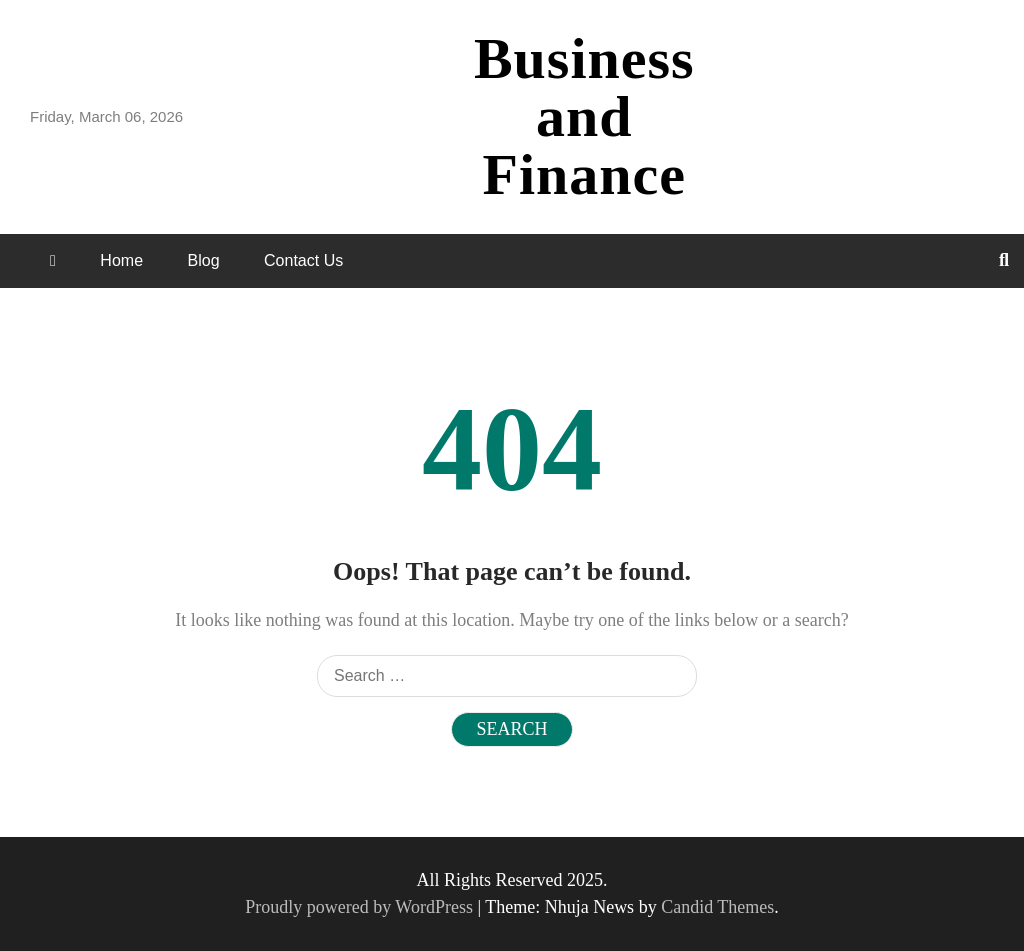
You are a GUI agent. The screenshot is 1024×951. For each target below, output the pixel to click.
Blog (204, 260)
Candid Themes (717, 907)
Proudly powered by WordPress (361, 907)
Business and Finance (584, 116)
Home (121, 260)
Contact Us (303, 260)
